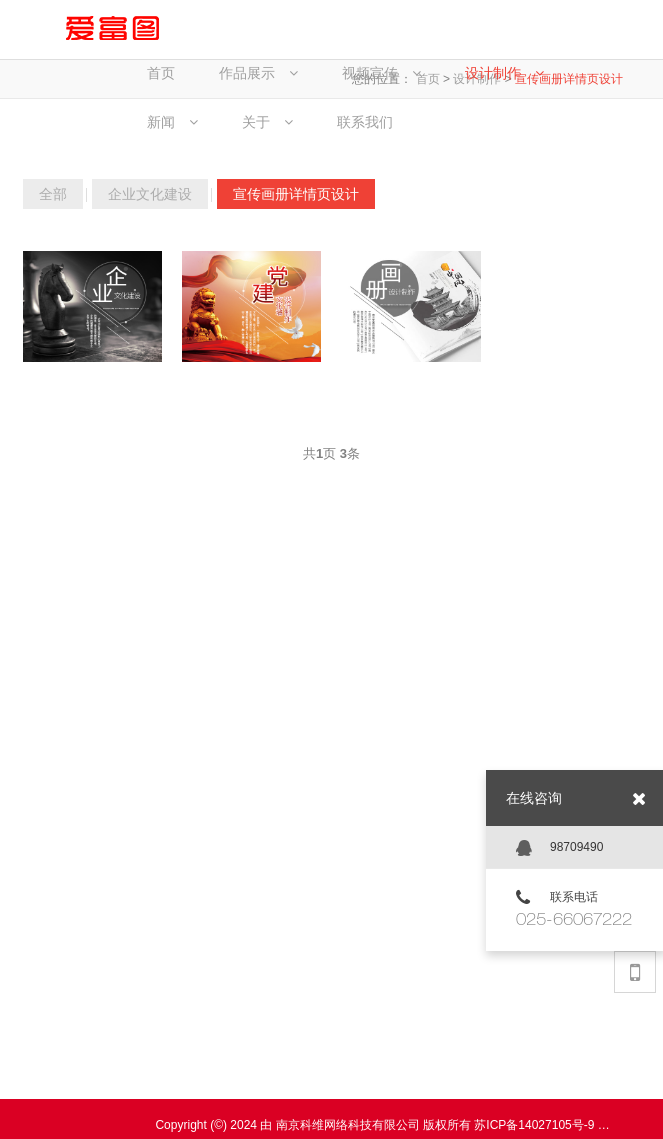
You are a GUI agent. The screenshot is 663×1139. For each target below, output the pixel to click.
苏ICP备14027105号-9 (534, 1125)
